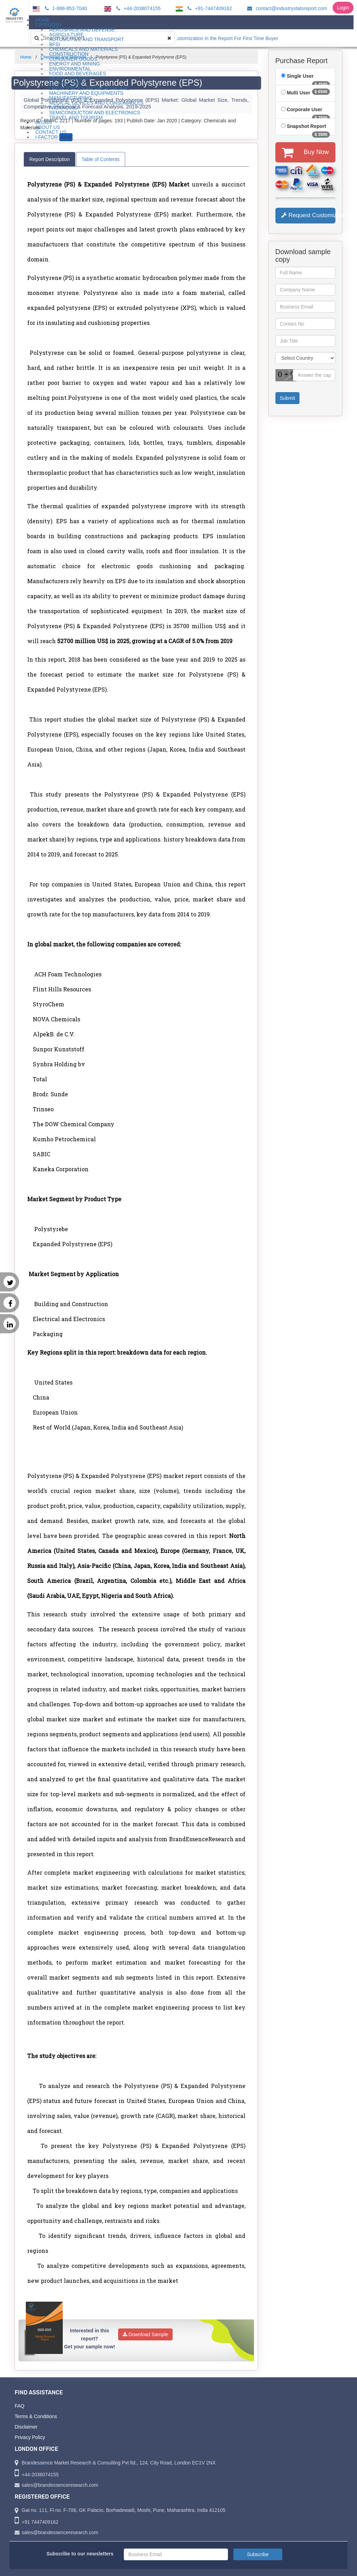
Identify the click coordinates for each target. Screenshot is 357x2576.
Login (343, 7)
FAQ (19, 2406)
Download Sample (145, 2334)
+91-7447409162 (208, 8)
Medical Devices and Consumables (96, 103)
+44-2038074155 (137, 8)
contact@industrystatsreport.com (286, 8)
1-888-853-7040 (65, 8)
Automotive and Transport (86, 39)
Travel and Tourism (76, 117)
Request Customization (308, 215)
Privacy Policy (30, 2437)
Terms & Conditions (36, 2416)
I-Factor (54, 137)
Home (25, 57)
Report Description (49, 159)
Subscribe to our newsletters (79, 2553)
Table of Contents (101, 159)
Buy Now (305, 152)
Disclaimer (26, 2427)
